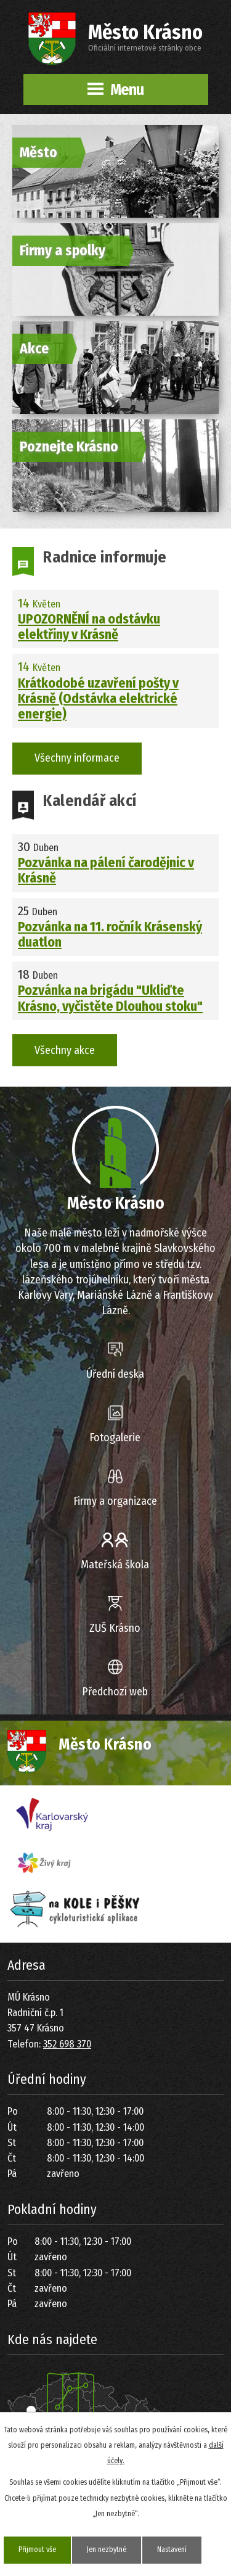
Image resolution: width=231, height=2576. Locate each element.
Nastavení (172, 2549)
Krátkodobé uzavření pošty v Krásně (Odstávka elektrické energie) (98, 699)
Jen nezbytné (106, 2549)
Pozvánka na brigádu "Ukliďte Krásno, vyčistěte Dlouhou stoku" (110, 998)
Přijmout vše (37, 2549)
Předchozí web (115, 1691)
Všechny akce (64, 1050)
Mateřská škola (115, 1564)
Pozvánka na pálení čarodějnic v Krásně (106, 870)
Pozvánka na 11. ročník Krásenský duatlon (110, 935)
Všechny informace (77, 758)
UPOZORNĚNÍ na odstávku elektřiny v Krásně (89, 627)
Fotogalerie (114, 1437)
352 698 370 (67, 2044)
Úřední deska (115, 1374)
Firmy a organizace (115, 1501)
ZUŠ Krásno (114, 1628)
